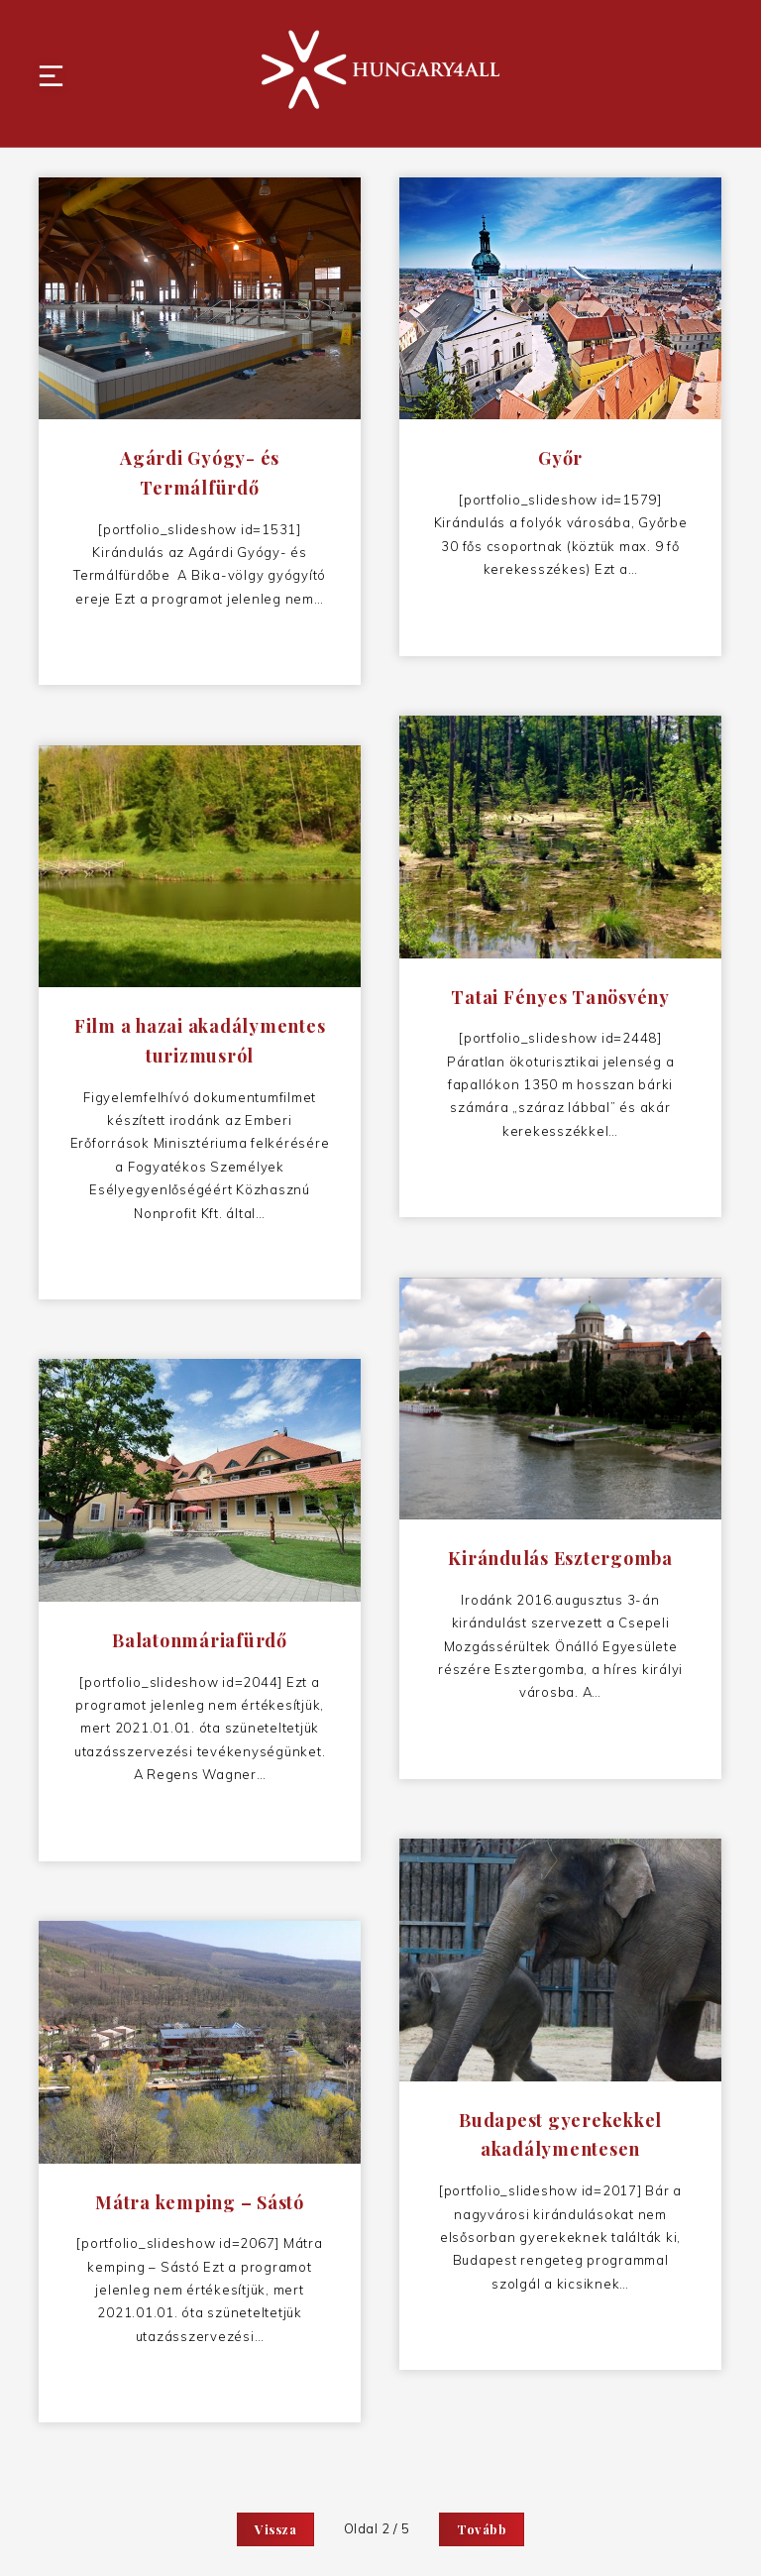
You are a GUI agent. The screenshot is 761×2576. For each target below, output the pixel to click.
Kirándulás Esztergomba (561, 1564)
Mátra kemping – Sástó (200, 2207)
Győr (561, 464)
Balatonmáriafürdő (200, 1646)
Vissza (275, 2528)
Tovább (481, 2528)
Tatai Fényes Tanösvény (561, 1002)
